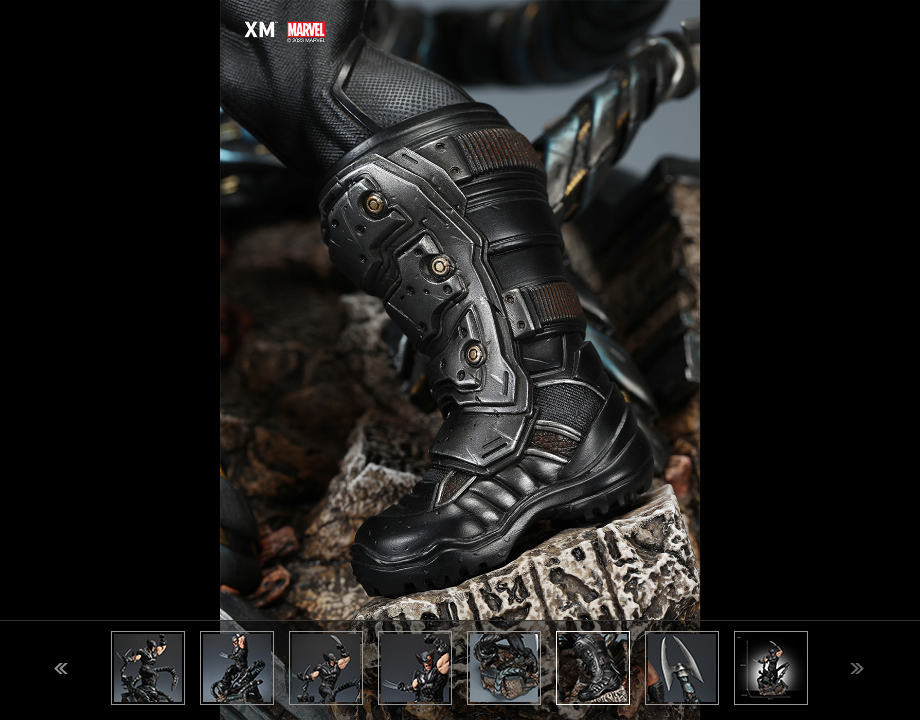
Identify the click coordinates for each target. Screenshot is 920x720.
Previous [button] (61, 668)
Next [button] (857, 668)
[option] (460, 360)
